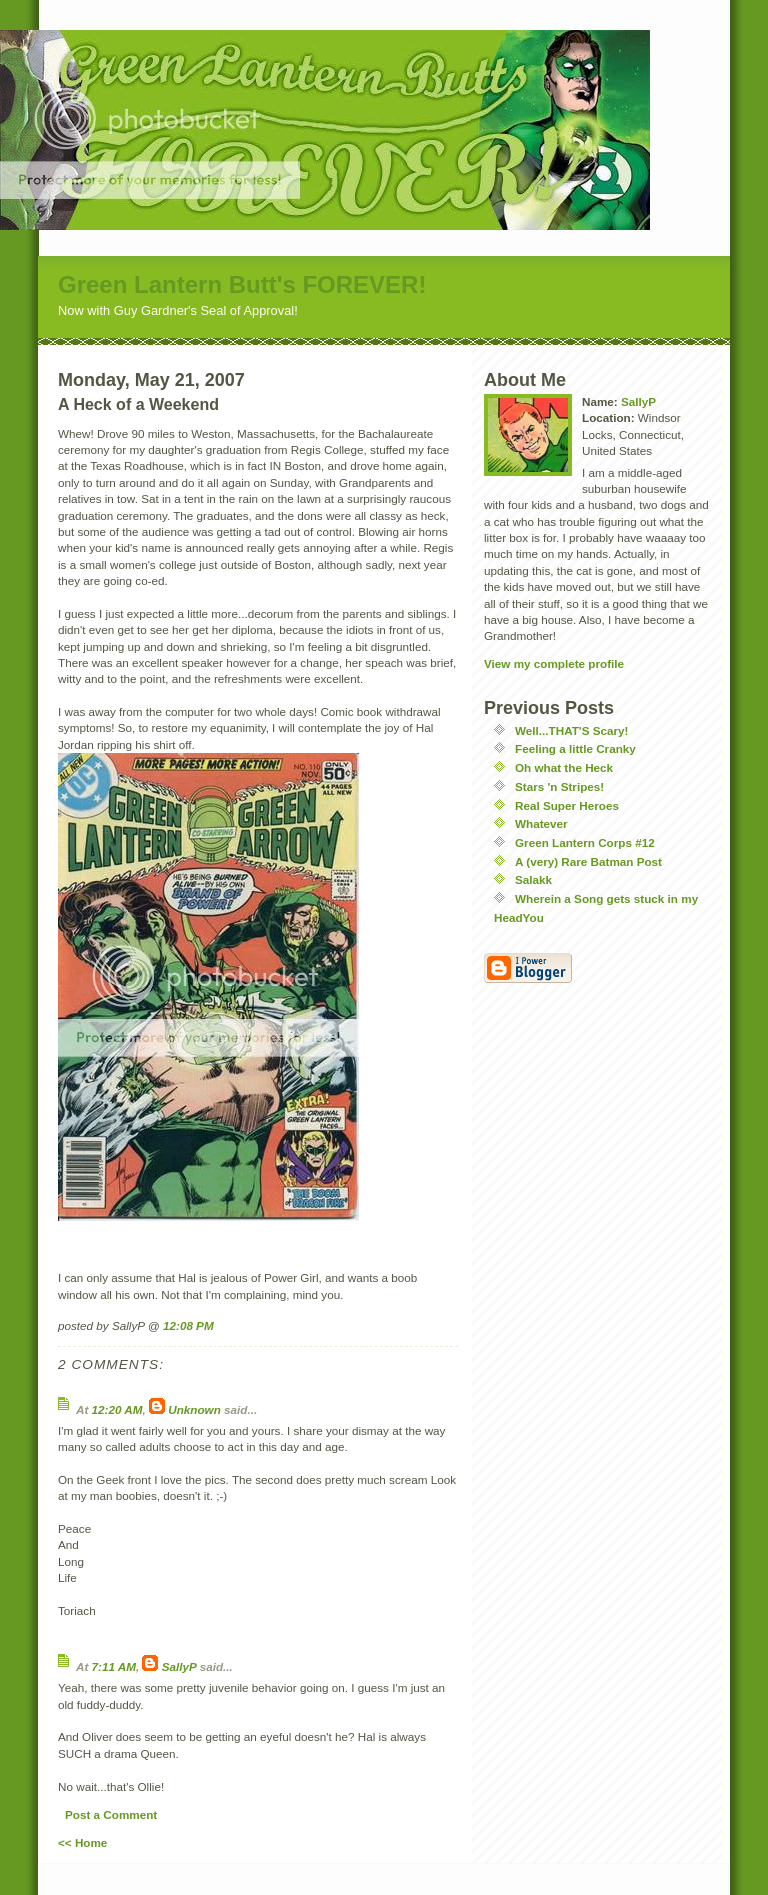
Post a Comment (111, 1814)
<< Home (82, 1842)
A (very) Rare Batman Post (588, 861)
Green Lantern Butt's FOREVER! (242, 284)
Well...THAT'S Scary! (571, 730)
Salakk (533, 879)
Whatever (541, 823)
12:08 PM (188, 1325)
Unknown (194, 1409)
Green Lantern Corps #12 (585, 842)
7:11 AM (114, 1666)
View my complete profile (554, 663)
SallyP (179, 1666)
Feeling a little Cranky (575, 748)
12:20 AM (117, 1409)
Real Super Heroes (567, 805)
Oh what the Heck (564, 767)
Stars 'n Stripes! (559, 786)
